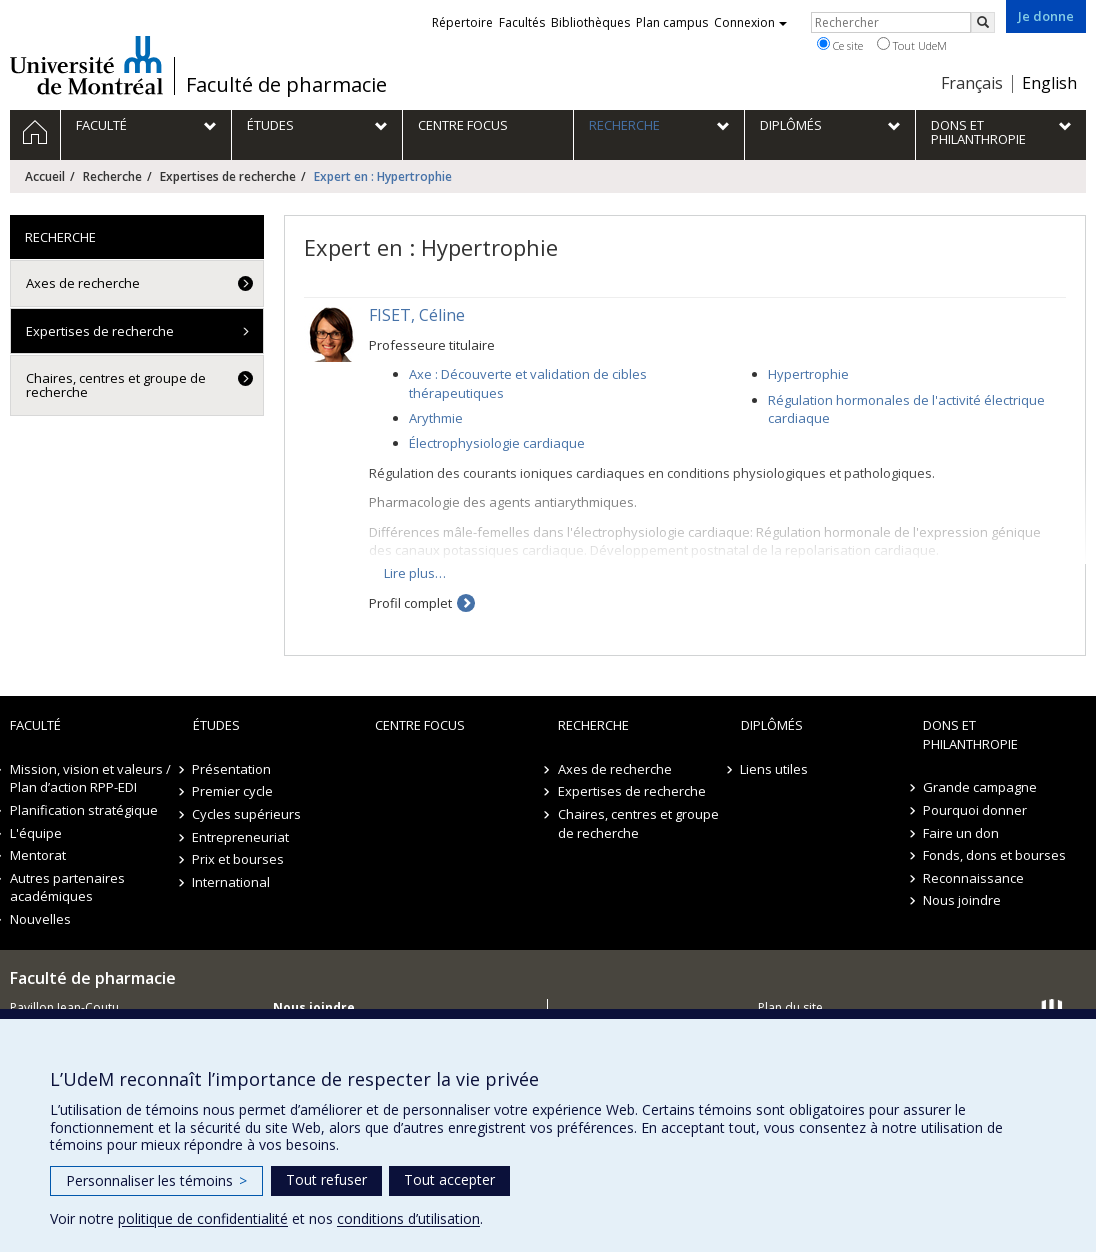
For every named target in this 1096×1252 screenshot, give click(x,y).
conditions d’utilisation (408, 1218)
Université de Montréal (86, 65)
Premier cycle (233, 791)
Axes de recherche (83, 283)
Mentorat (38, 855)
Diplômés (772, 725)
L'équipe (36, 833)
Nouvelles (40, 919)
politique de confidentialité (203, 1218)
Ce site (840, 45)
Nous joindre (962, 900)
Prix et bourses (239, 859)
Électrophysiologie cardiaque (497, 443)
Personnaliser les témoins (156, 1180)
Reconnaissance (973, 878)
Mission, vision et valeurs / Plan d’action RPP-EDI (90, 778)
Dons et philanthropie (970, 734)
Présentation (232, 769)
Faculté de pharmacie (286, 85)
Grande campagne (980, 787)
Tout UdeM (912, 45)
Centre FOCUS (420, 725)
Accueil (45, 176)
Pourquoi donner (975, 810)
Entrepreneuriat (241, 837)
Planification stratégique (84, 810)
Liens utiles (775, 769)
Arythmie (436, 418)
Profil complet (410, 603)
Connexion (750, 22)
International (232, 882)
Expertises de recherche (228, 176)
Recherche (112, 176)
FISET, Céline (417, 315)
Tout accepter (449, 1179)
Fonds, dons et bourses (994, 855)
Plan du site (790, 1007)
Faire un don (961, 833)
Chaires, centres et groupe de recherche (116, 385)
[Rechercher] (983, 22)
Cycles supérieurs (247, 814)
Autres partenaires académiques (67, 887)
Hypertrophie (808, 374)
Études (216, 725)
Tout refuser (326, 1179)
